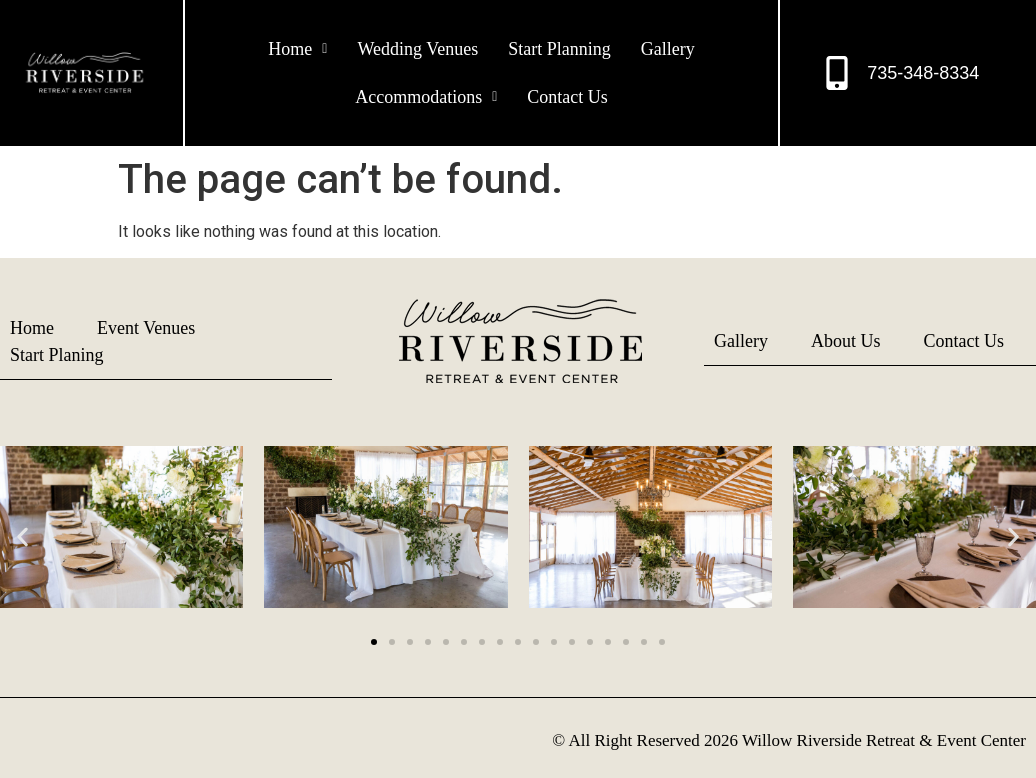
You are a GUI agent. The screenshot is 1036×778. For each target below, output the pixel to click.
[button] (297, 49)
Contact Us (567, 97)
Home (297, 49)
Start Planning (559, 49)
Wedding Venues (417, 49)
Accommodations (426, 97)
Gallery (668, 49)
